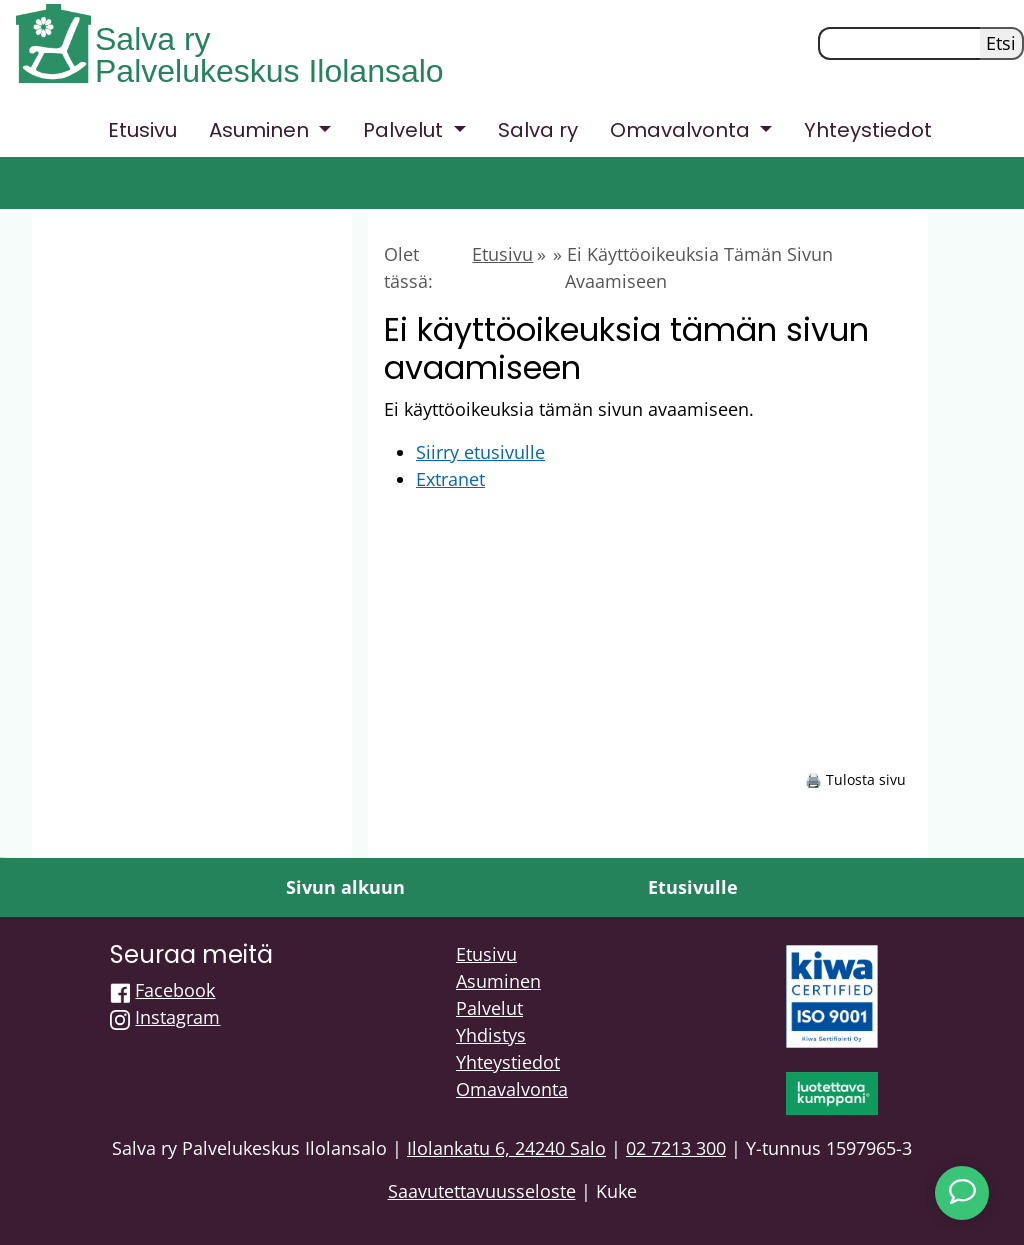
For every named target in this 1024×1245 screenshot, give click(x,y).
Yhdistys (491, 1035)
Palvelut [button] (405, 130)
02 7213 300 (676, 1148)
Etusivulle (693, 887)
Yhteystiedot (868, 130)
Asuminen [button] (261, 130)
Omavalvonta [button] (682, 130)
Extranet (450, 479)
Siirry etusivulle (480, 452)
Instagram (177, 1017)
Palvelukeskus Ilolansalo (269, 71)
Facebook (175, 990)
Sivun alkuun (345, 887)
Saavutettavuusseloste (482, 1191)
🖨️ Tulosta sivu (855, 779)
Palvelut (489, 1008)
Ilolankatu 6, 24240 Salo (506, 1148)
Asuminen (498, 981)
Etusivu (142, 130)
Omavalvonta (512, 1089)
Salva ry (153, 39)
